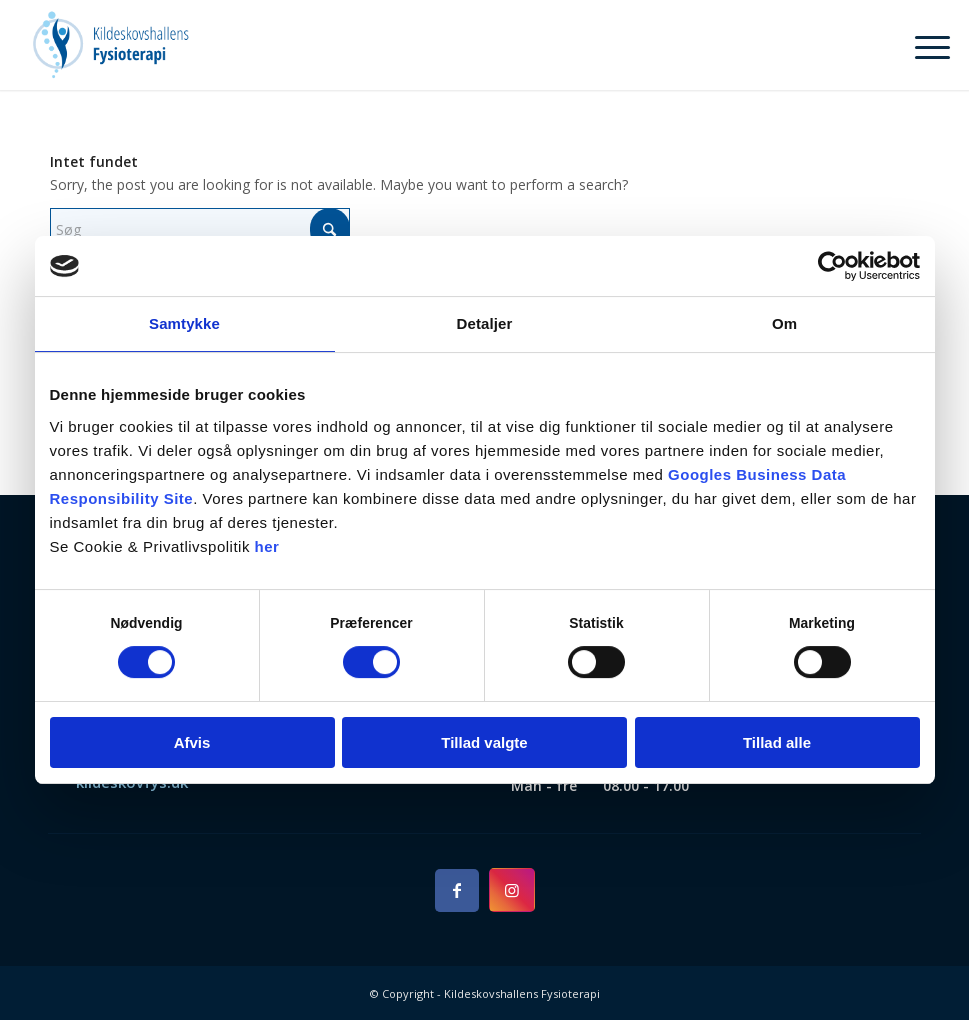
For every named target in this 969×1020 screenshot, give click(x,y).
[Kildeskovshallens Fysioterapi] (110, 45)
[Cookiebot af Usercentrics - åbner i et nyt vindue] (832, 266)
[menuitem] (922, 45)
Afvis (192, 742)
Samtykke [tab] (184, 323)
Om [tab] (784, 323)
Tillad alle (777, 742)
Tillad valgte (484, 742)
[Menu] (922, 45)
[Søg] (200, 229)
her (267, 546)
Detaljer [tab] (485, 323)
